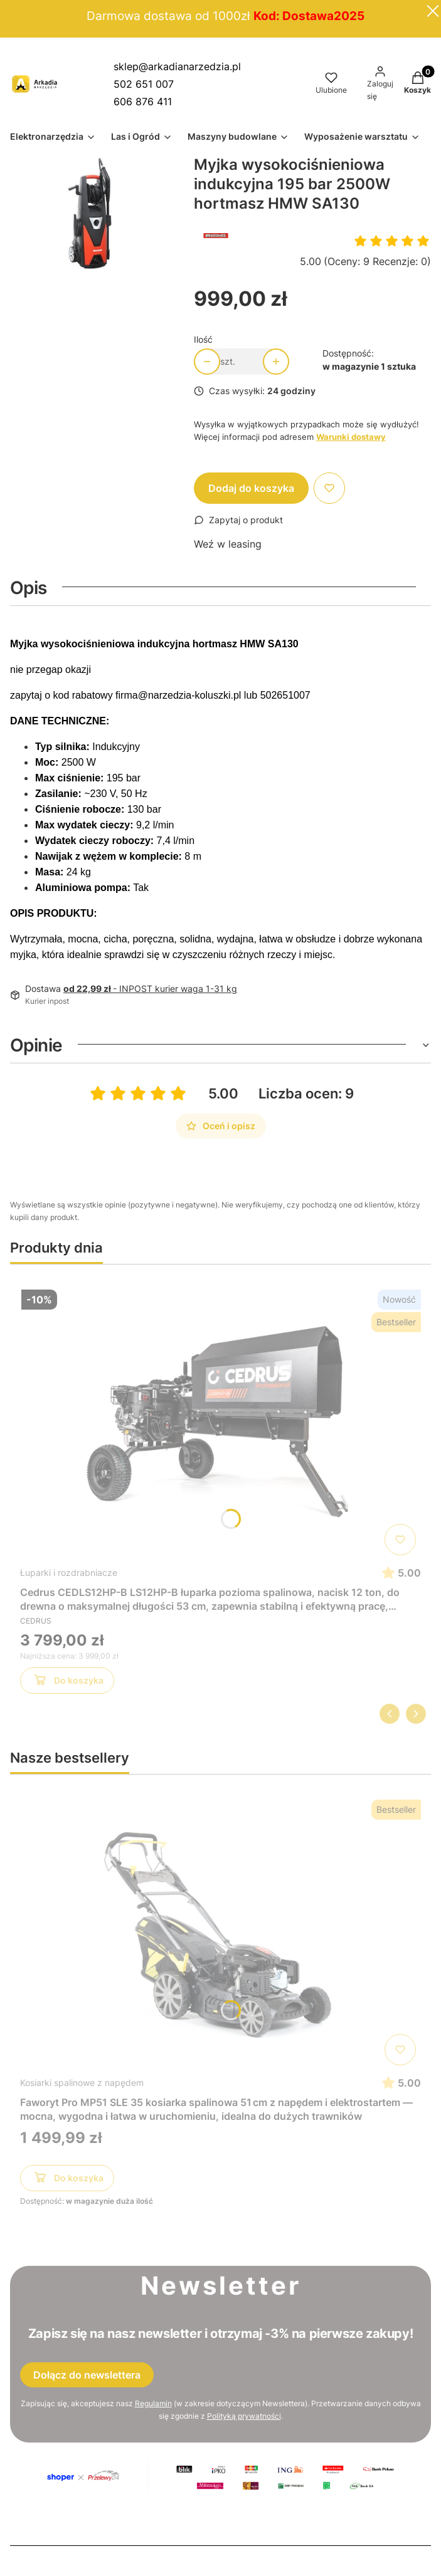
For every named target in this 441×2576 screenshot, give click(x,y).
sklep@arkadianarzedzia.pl (177, 66)
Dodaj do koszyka (251, 488)
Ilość (203, 339)
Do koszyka (67, 1682)
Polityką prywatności (244, 2416)
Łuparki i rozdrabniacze (68, 1572)
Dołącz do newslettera (87, 2375)
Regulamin (153, 2403)
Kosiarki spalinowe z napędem (82, 2082)
